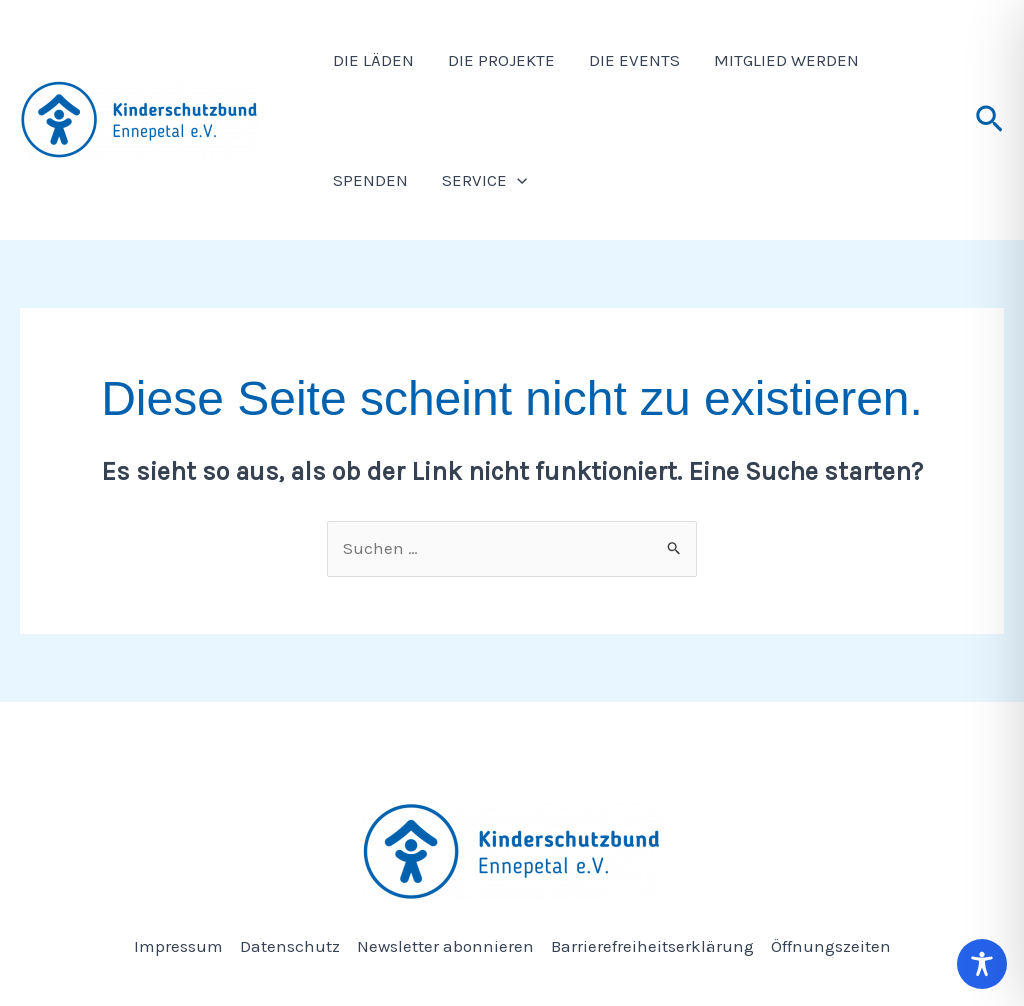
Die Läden (373, 60)
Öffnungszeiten (831, 946)
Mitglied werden (786, 60)
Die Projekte (501, 60)
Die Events (634, 60)
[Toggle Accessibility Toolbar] (982, 964)
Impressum (178, 946)
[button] (989, 120)
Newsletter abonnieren (445, 946)
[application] (517, 180)
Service (484, 180)
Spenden (370, 180)
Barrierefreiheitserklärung (652, 946)
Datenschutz (290, 946)
